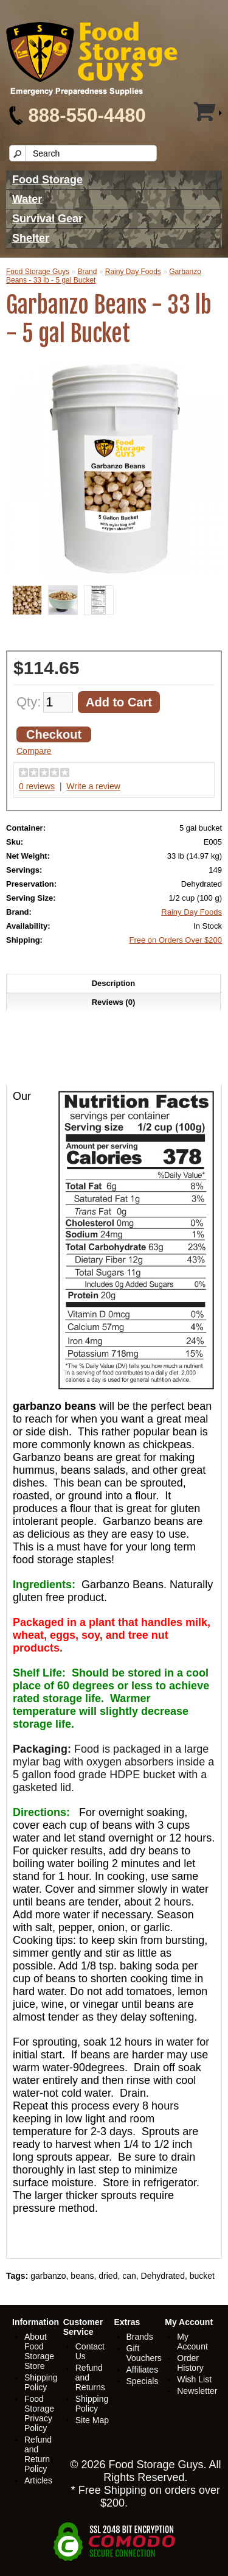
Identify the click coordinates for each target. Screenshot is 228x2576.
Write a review (93, 786)
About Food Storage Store (39, 2351)
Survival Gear (47, 219)
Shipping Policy (41, 2382)
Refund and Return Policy (38, 2454)
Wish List (194, 2379)
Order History (190, 2363)
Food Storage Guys (37, 271)
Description (114, 983)
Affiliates (142, 2369)
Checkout (53, 734)
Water (27, 199)
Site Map (92, 2420)
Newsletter (197, 2391)
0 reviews (37, 786)
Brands (139, 2337)
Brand (87, 271)
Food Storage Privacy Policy (39, 2413)
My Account (192, 2341)
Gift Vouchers (144, 2353)
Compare (34, 751)
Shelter (30, 238)
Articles (38, 2480)
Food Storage (47, 180)
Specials (142, 2381)
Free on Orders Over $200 (176, 940)
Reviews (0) (114, 1002)
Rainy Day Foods (133, 271)
